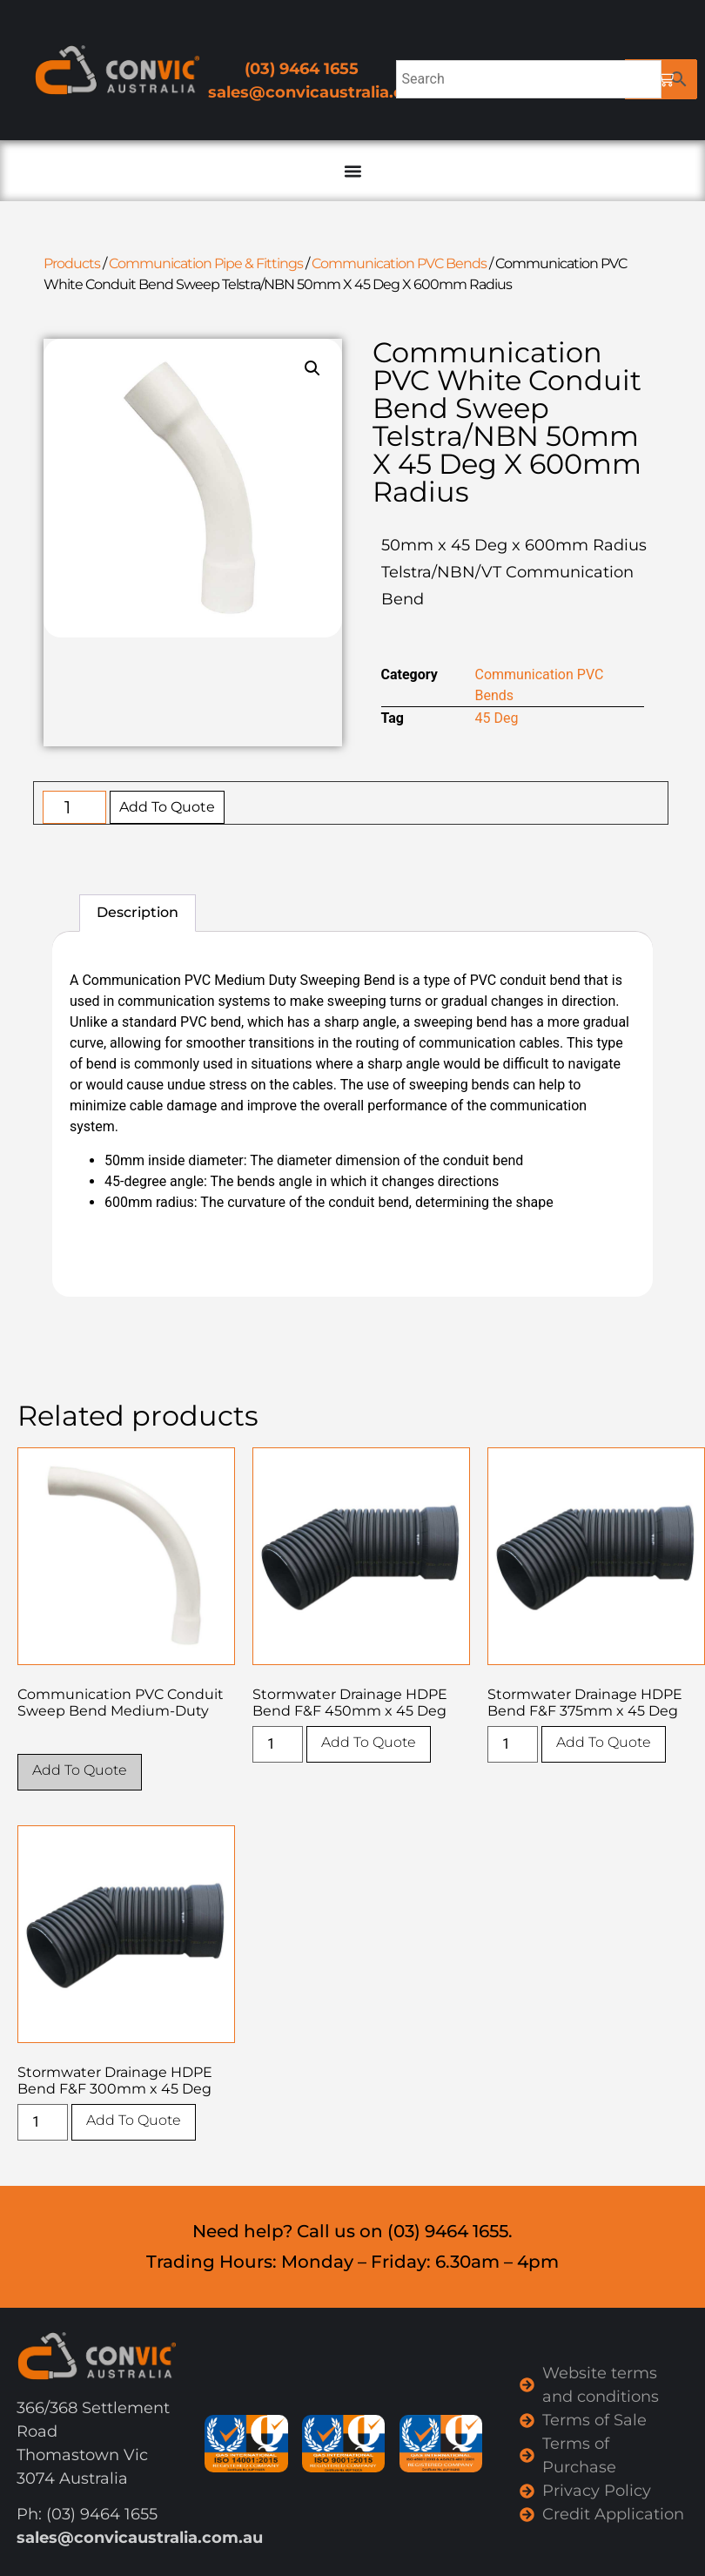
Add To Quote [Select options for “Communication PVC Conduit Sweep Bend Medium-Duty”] (79, 1770)
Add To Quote (167, 807)
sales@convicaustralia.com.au (331, 92)
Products (72, 263)
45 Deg (497, 718)
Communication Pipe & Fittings (206, 263)
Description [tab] (137, 912)
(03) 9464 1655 (302, 68)
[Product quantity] (74, 807)
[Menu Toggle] (352, 170)
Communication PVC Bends (399, 263)
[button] (312, 368)
